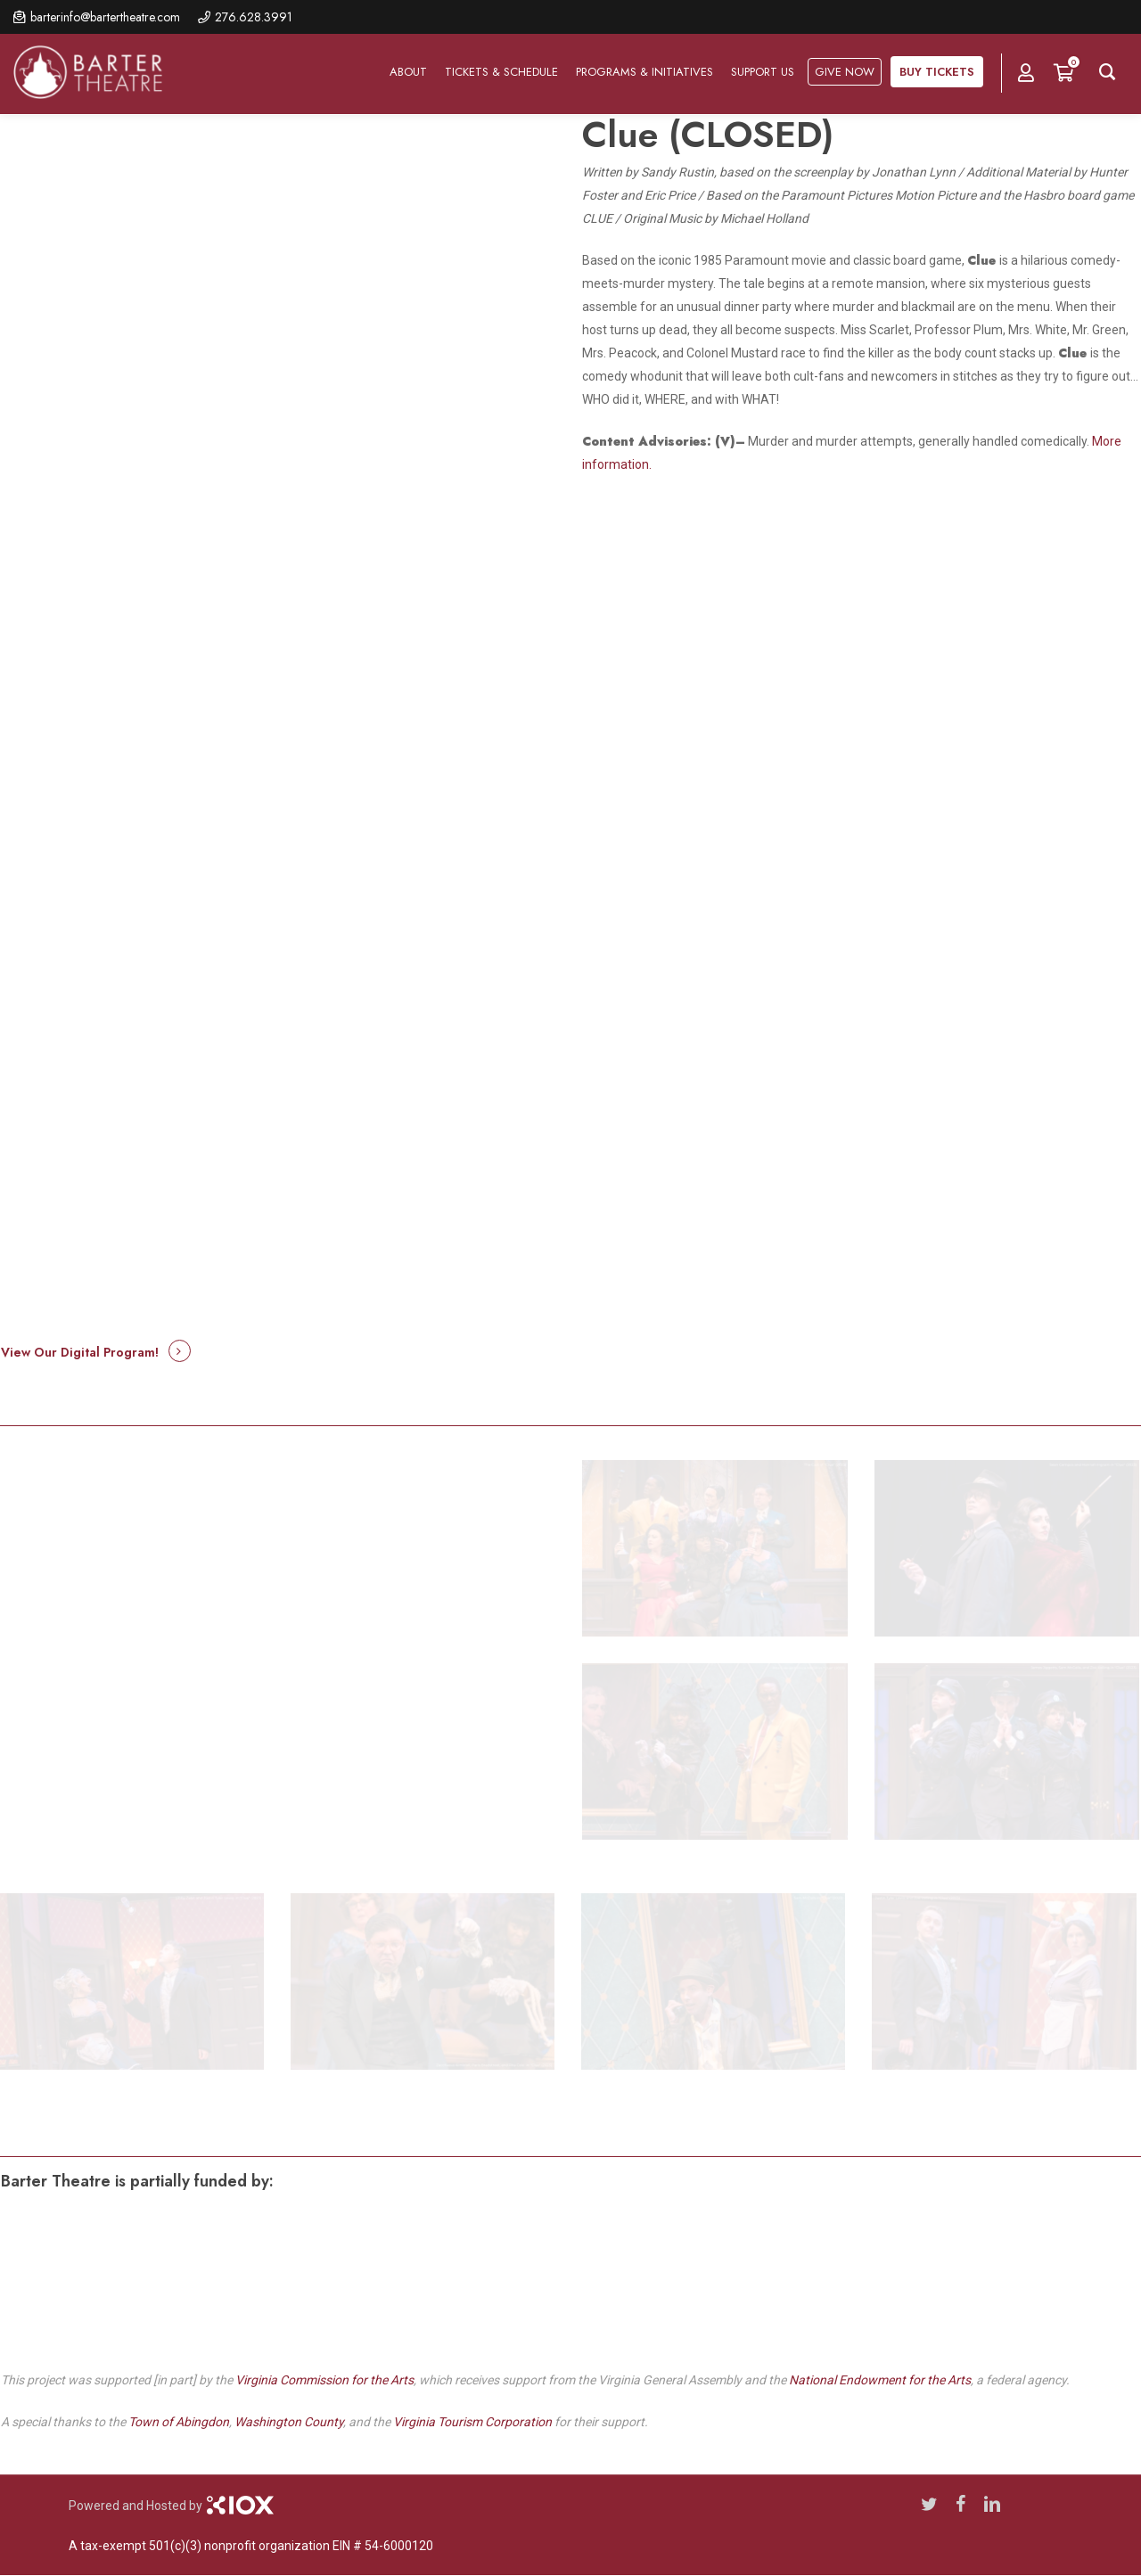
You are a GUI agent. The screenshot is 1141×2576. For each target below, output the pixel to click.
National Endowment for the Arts (880, 2380)
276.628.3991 (253, 17)
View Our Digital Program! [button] (80, 1352)
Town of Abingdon (178, 2422)
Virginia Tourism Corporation (472, 2422)
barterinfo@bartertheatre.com (105, 17)
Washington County (288, 2422)
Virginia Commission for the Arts (324, 2380)
